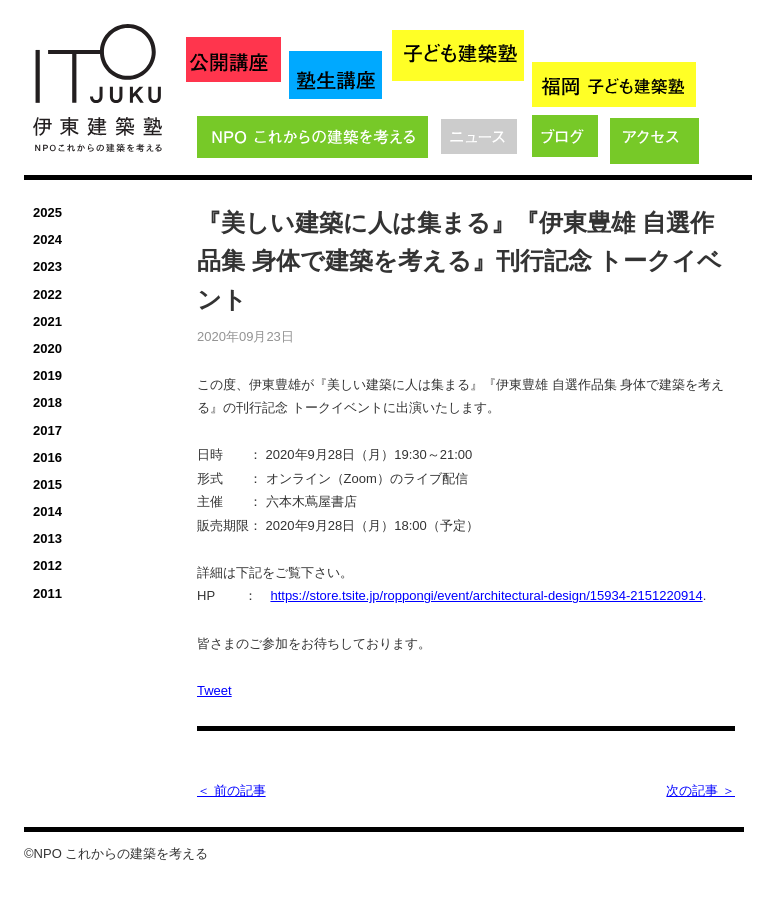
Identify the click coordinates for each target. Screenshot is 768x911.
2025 (47, 212)
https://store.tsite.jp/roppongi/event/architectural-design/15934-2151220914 (486, 595)
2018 (47, 402)
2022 (47, 294)
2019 (47, 375)
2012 (47, 565)
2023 (47, 266)
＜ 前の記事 (231, 790)
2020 (47, 348)
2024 (47, 239)
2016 (47, 457)
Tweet (214, 690)
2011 (47, 593)
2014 (47, 511)
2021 (47, 321)
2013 (47, 538)
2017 (47, 430)
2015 (47, 484)
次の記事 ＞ (700, 790)
